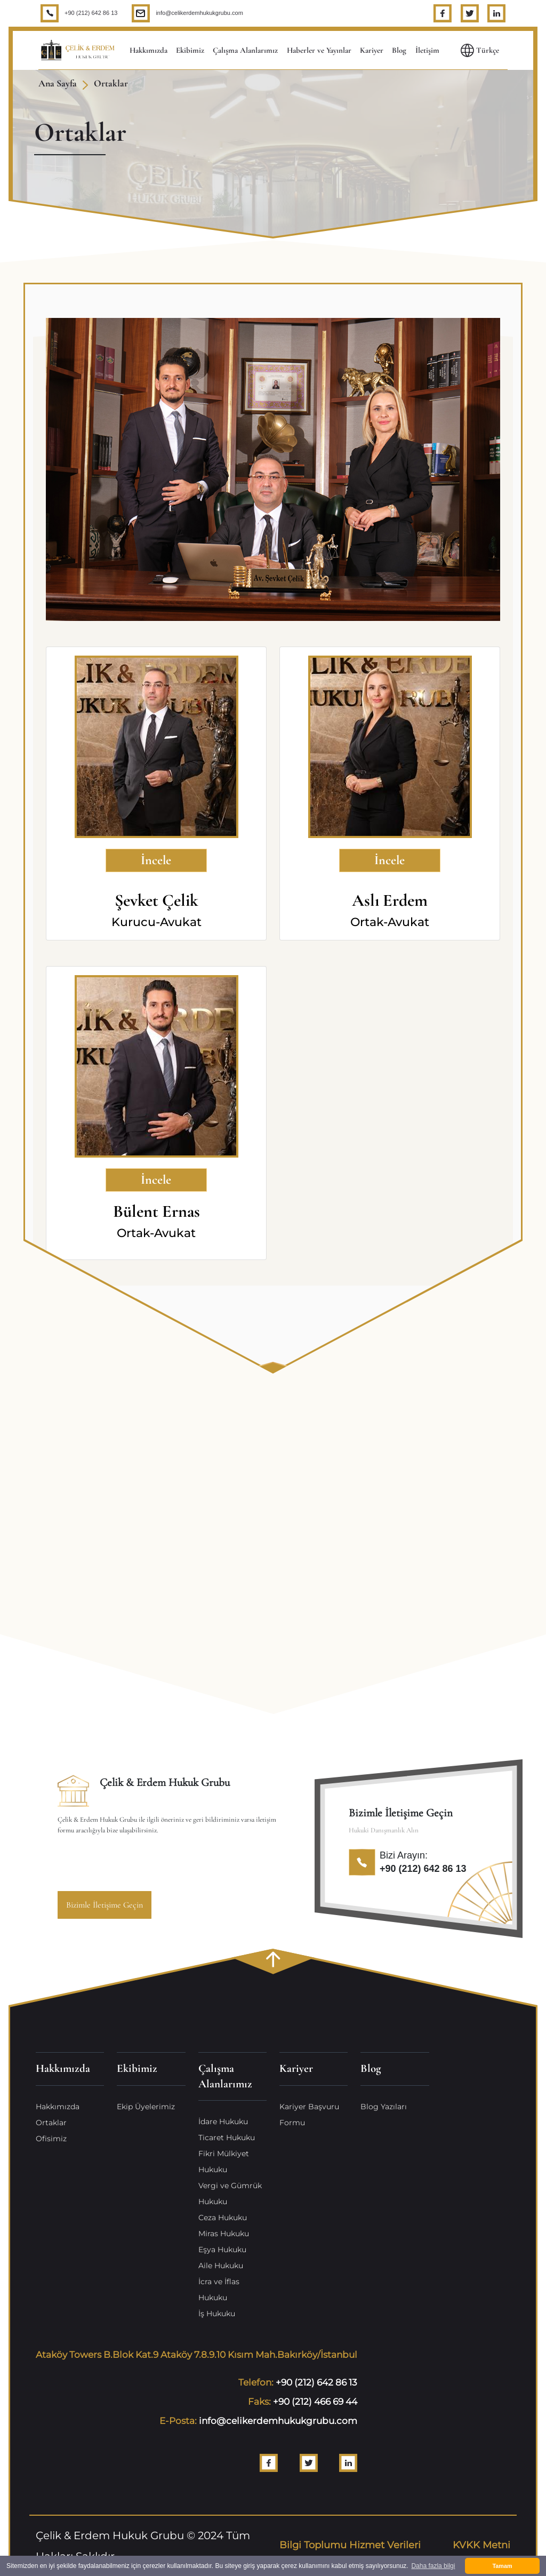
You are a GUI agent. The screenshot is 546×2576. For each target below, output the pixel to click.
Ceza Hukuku (222, 2217)
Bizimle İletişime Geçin (104, 1905)
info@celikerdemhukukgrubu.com (199, 13)
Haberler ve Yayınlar (319, 50)
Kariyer (371, 50)
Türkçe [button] (480, 50)
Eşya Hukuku (222, 2249)
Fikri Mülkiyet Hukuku (223, 2161)
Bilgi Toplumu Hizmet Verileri (350, 2545)
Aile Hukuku (220, 2265)
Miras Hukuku (223, 2233)
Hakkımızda (148, 50)
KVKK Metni (481, 2545)
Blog (399, 50)
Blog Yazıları (383, 2106)
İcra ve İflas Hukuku (218, 2289)
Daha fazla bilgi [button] (433, 2566)
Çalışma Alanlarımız (245, 50)
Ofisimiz (51, 2138)
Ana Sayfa (57, 83)
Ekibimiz (190, 50)
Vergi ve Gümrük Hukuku (230, 2193)
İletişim (427, 50)
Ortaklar (111, 83)
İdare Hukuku (223, 2121)
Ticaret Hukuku (226, 2137)
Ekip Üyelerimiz (146, 2106)
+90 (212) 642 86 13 (91, 13)
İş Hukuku (216, 2313)
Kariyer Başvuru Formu (309, 2114)
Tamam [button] (502, 2566)
